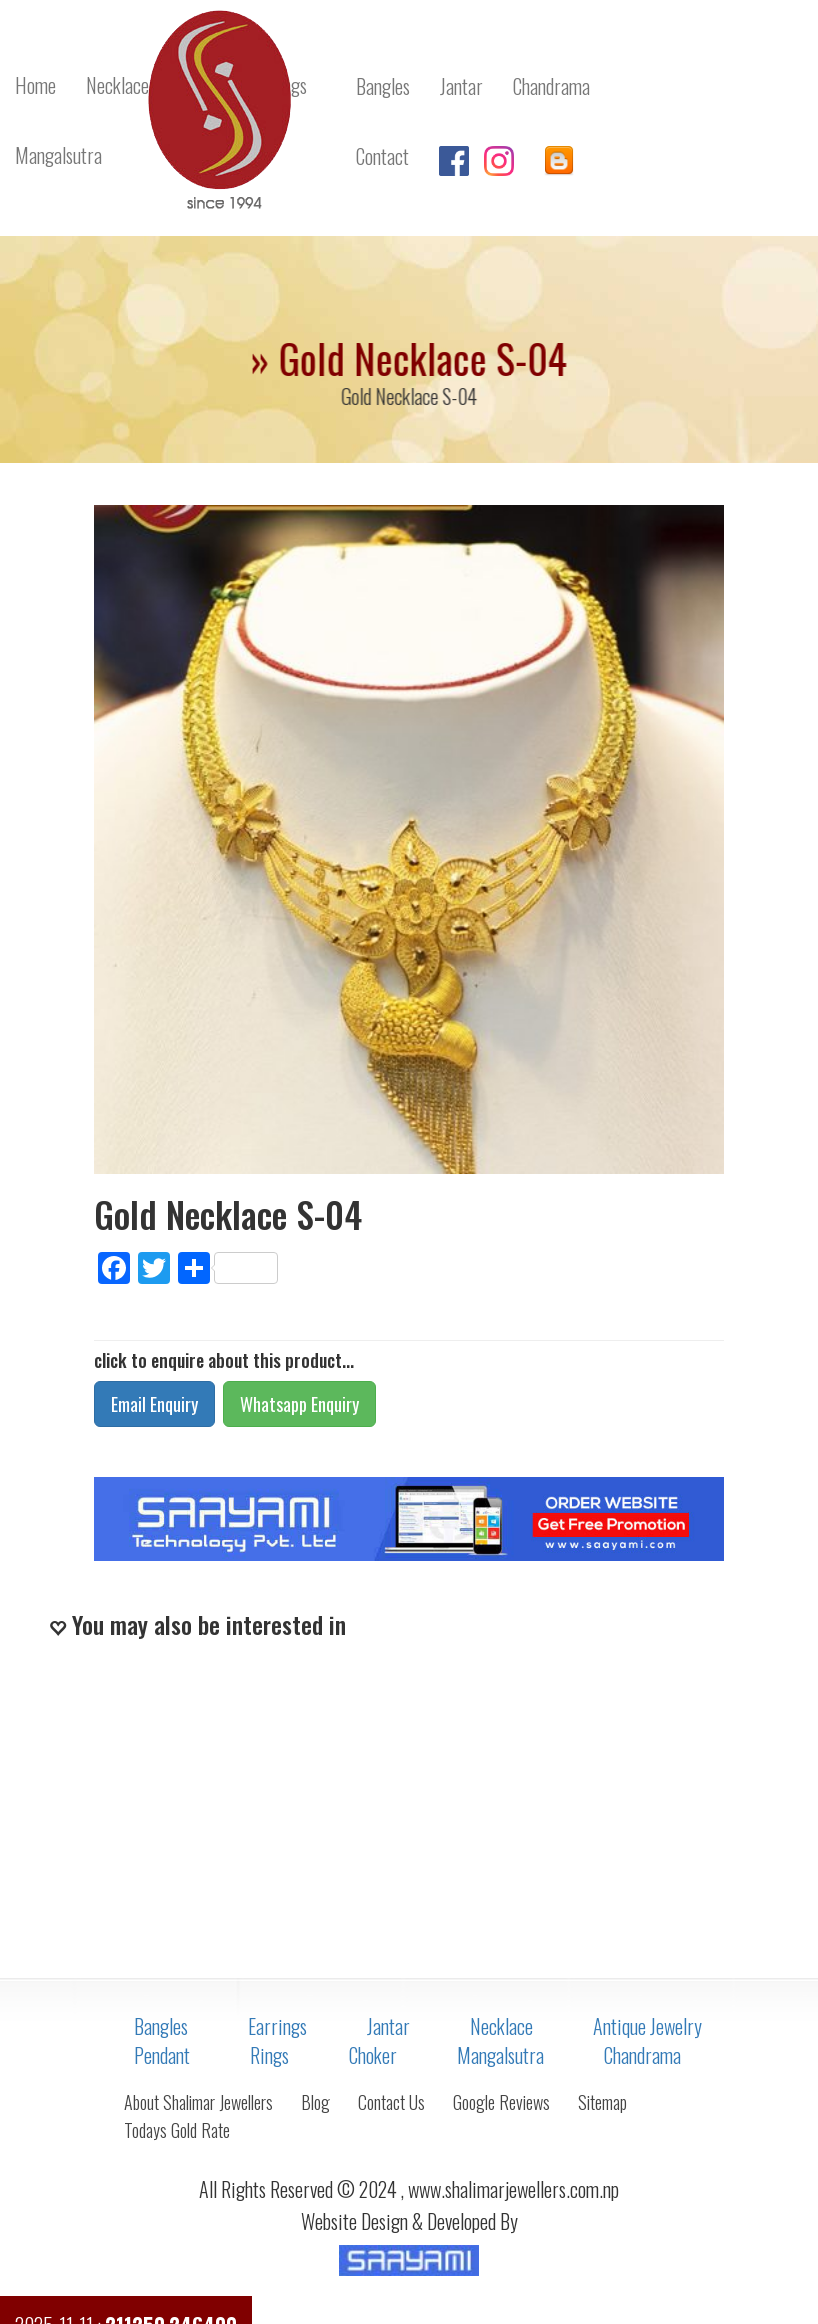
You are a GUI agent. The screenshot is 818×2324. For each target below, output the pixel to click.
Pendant (162, 2055)
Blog (315, 2102)
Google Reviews (501, 2102)
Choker (373, 2055)
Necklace (501, 2026)
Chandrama (642, 2055)
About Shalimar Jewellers (198, 2102)
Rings (269, 2055)
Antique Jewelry (647, 2026)
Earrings (277, 2026)
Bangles (161, 2026)
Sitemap (602, 2102)
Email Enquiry (154, 1404)
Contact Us (391, 2102)
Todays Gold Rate (177, 2130)
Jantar (388, 2026)
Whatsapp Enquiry (299, 1404)
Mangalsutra (500, 2055)
